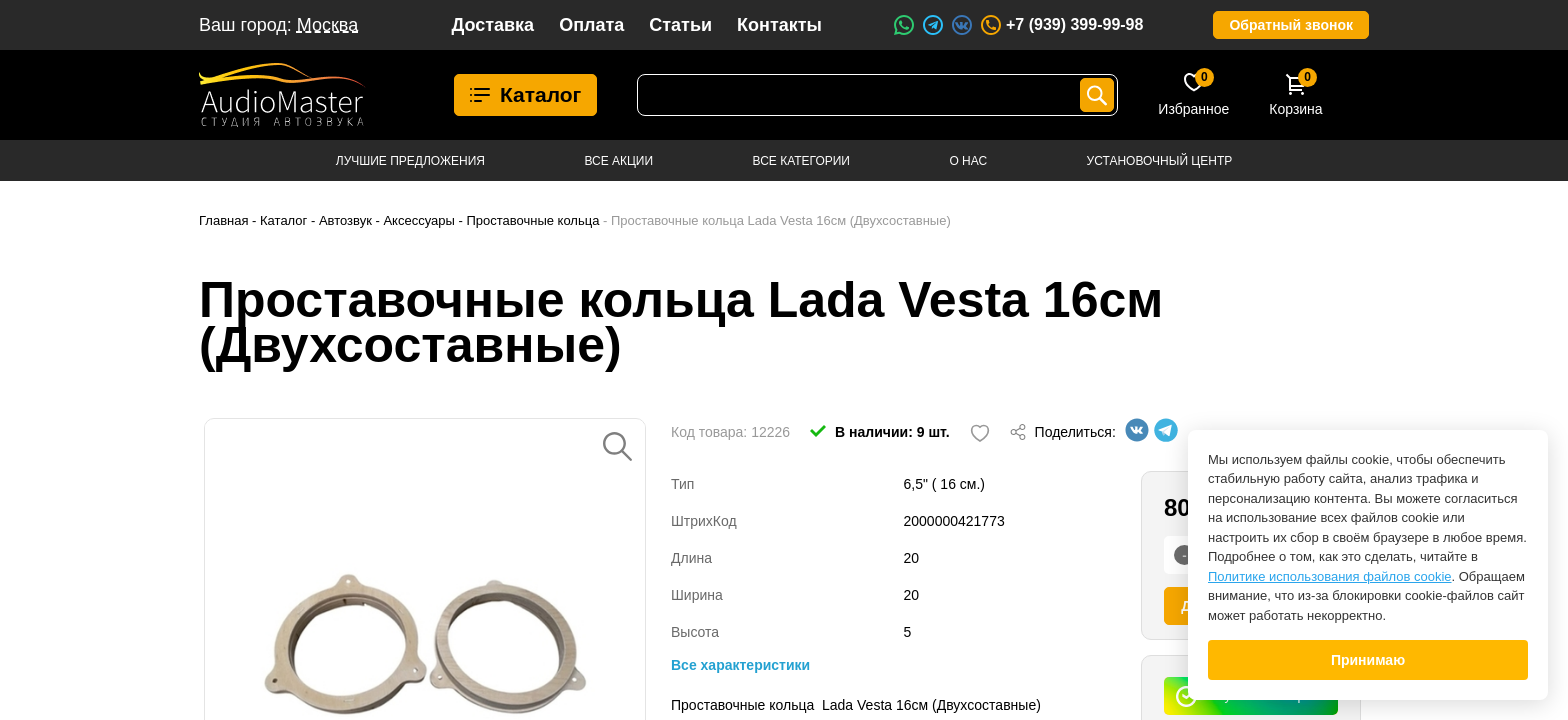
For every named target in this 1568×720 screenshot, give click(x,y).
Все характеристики (740, 665)
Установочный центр (1160, 161)
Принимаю (1368, 660)
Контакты (779, 25)
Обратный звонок (1291, 25)
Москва (327, 25)
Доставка (492, 25)
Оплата (591, 25)
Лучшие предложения (410, 161)
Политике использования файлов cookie (1330, 576)
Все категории (801, 161)
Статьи (680, 25)
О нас (968, 161)
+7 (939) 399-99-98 (1061, 25)
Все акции (618, 161)
